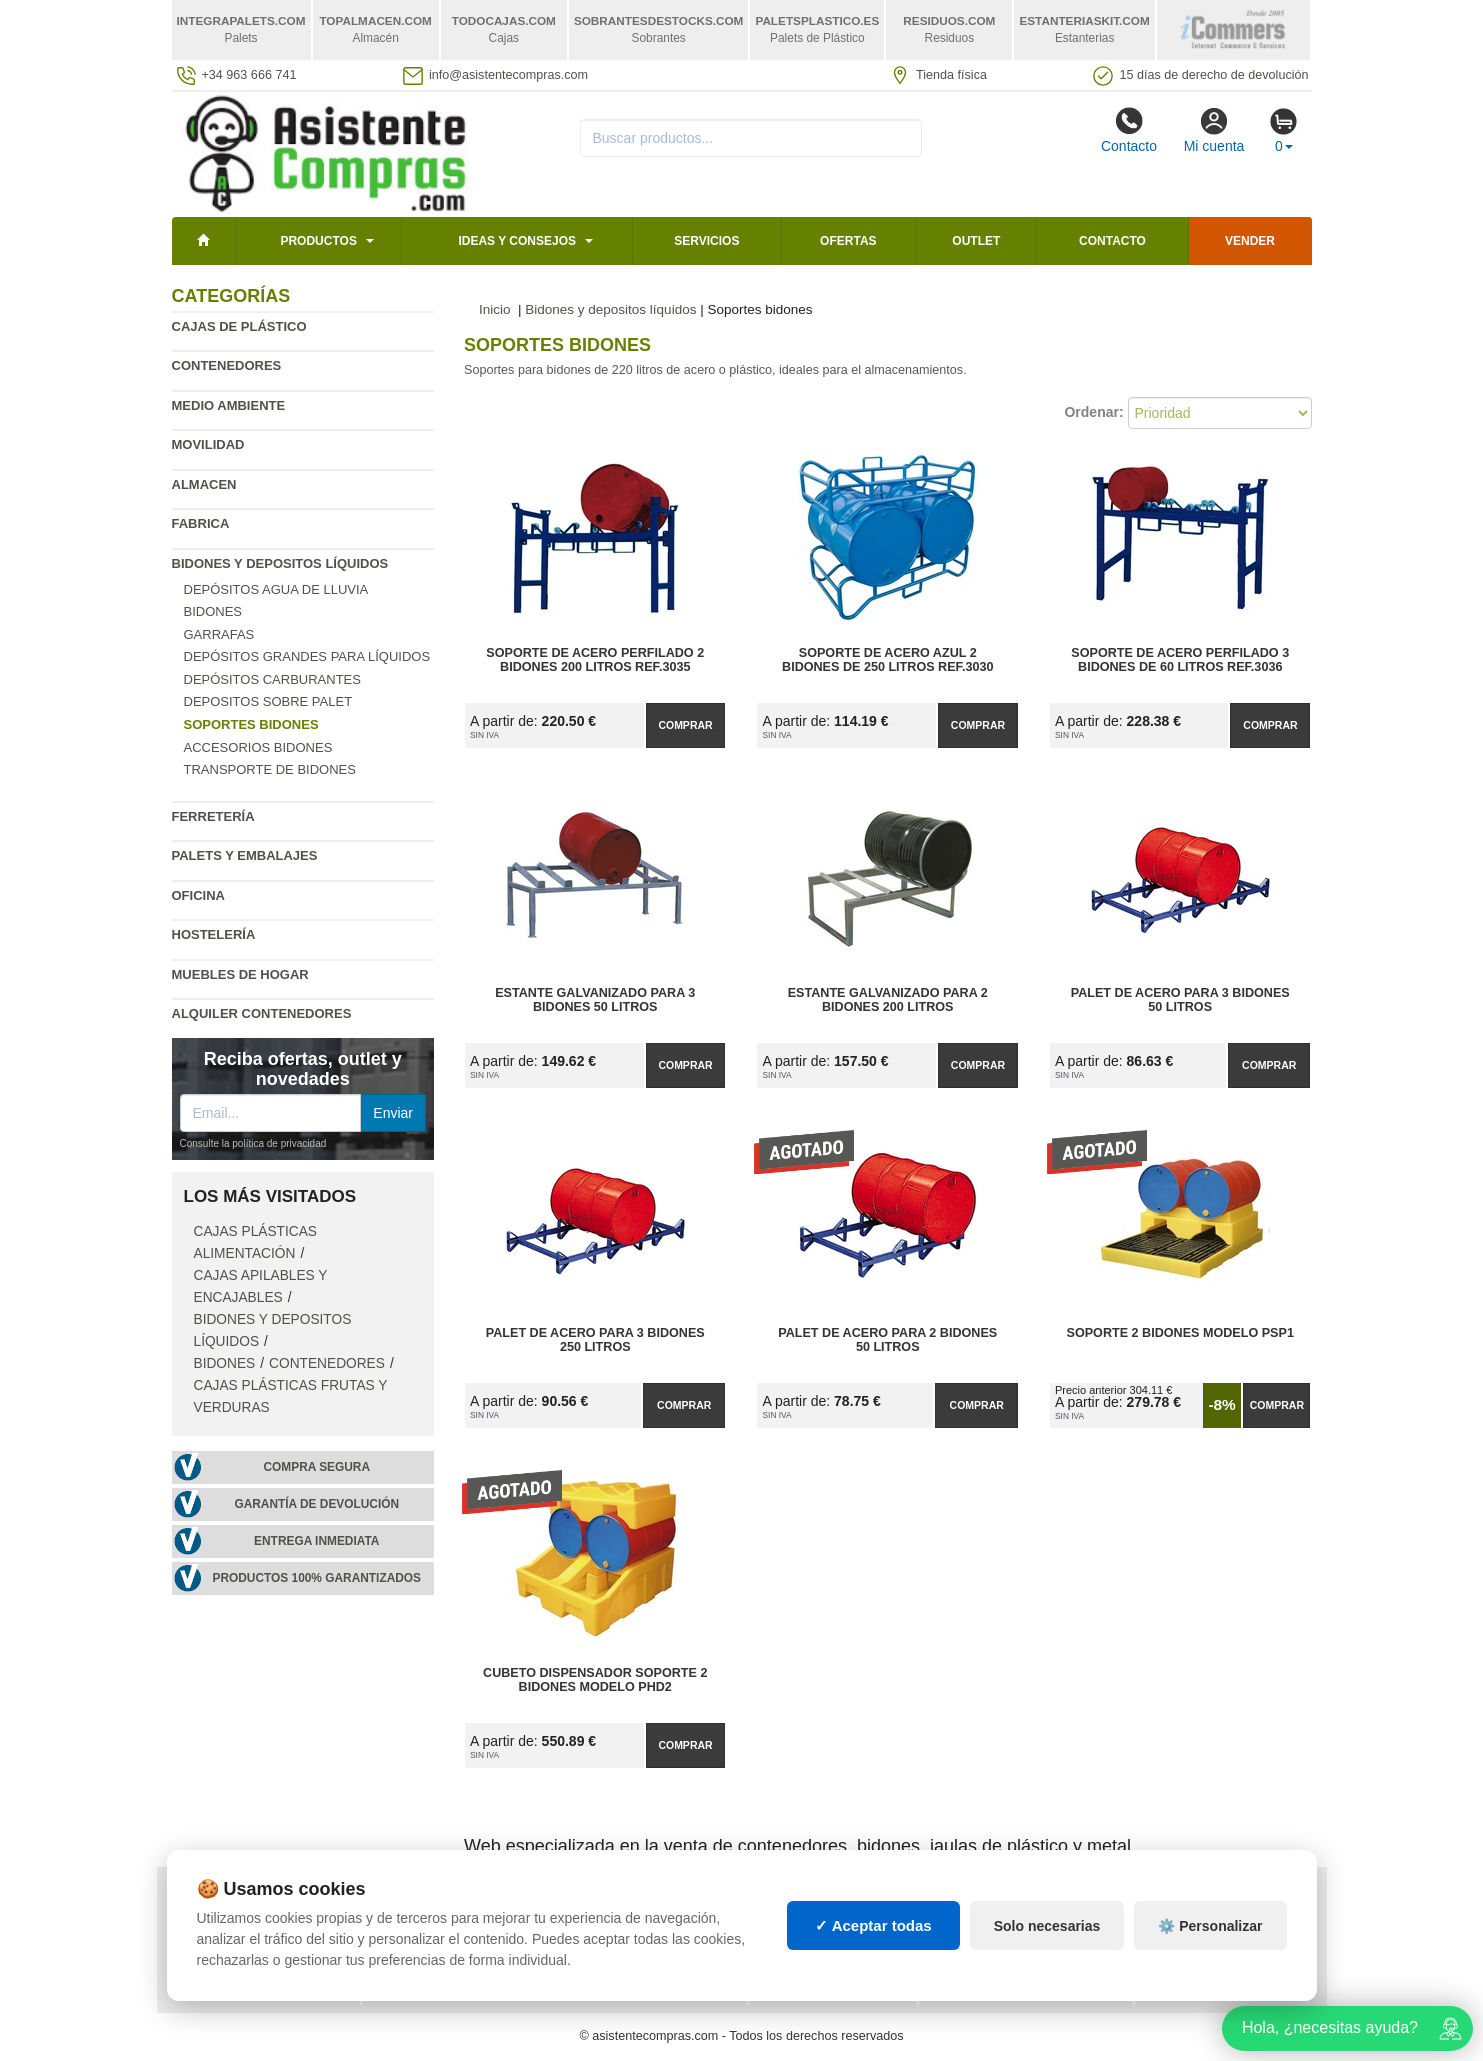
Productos (318, 241)
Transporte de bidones (270, 769)
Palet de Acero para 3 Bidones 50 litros (1180, 1000)
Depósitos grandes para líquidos (307, 656)
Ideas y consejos (517, 241)
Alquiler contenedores (262, 1013)
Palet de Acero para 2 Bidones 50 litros (887, 1340)
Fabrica (201, 523)
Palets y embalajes (245, 855)
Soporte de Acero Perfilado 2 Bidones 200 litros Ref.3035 (595, 660)
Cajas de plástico (239, 326)
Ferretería (213, 816)
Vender (1250, 241)
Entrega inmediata (316, 1541)
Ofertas (848, 241)
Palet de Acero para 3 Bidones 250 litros (595, 1340)
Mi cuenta (1214, 130)
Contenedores (227, 365)
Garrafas (219, 634)
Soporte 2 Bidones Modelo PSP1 (1179, 1333)
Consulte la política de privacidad (253, 1143)
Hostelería (214, 934)
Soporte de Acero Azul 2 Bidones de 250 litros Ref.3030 (887, 660)
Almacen (204, 484)
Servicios (706, 241)
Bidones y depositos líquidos (280, 563)
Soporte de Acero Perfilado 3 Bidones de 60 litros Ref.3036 (1180, 660)
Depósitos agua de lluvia (276, 589)
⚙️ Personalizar (1210, 1944)
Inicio (495, 309)
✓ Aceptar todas (873, 1943)
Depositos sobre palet (268, 701)
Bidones (213, 611)
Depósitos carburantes (272, 679)
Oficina (198, 895)
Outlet (976, 241)
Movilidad (208, 444)
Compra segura (316, 1467)
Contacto (1129, 130)
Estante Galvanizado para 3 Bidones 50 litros (595, 1000)
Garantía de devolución (316, 1504)
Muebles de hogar (240, 974)
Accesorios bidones (258, 747)
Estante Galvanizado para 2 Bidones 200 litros (888, 1000)
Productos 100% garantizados (316, 1578)
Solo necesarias (1047, 1944)
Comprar (685, 725)
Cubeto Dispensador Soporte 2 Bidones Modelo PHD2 (595, 1680)
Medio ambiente (229, 405)
